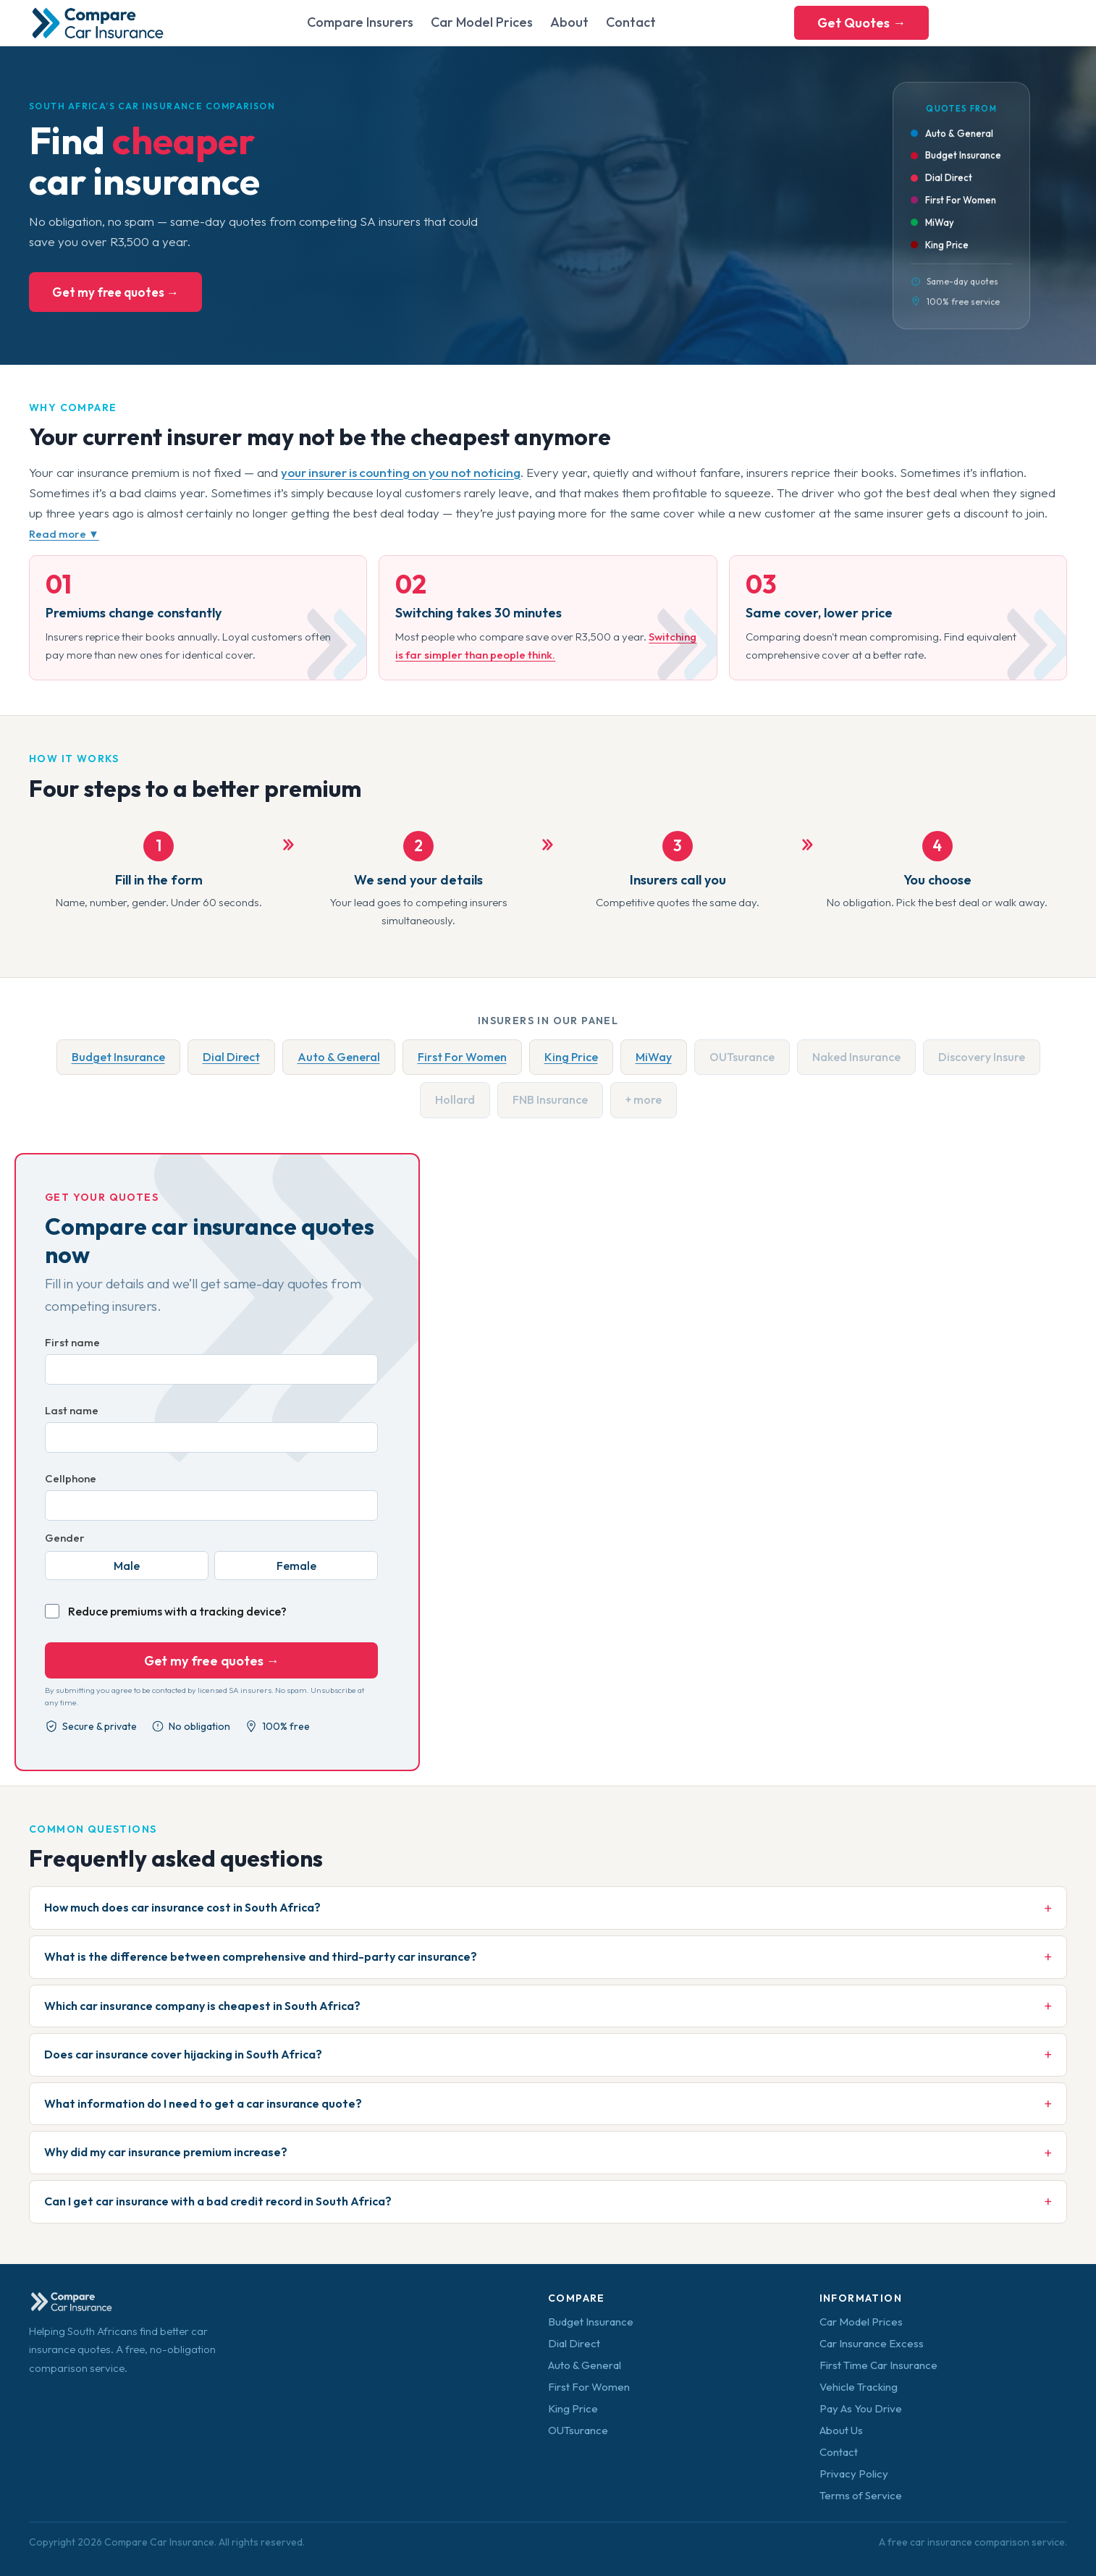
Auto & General (339, 1057)
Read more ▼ (64, 534)
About (569, 22)
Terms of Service (860, 2495)
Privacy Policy (853, 2473)
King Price (571, 1057)
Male (127, 1565)
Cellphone (70, 1478)
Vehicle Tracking (858, 2387)
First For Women (462, 1057)
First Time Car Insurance (878, 2365)
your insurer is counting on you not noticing (400, 472)
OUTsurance (578, 2430)
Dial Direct (231, 1057)
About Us (841, 2430)
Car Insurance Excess (871, 2343)
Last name (71, 1410)
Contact (631, 22)
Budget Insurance (118, 1057)
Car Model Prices (482, 22)
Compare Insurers (360, 22)
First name (72, 1342)
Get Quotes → (861, 22)
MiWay (654, 1057)
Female (296, 1565)
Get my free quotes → (115, 292)
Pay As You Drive (860, 2408)
